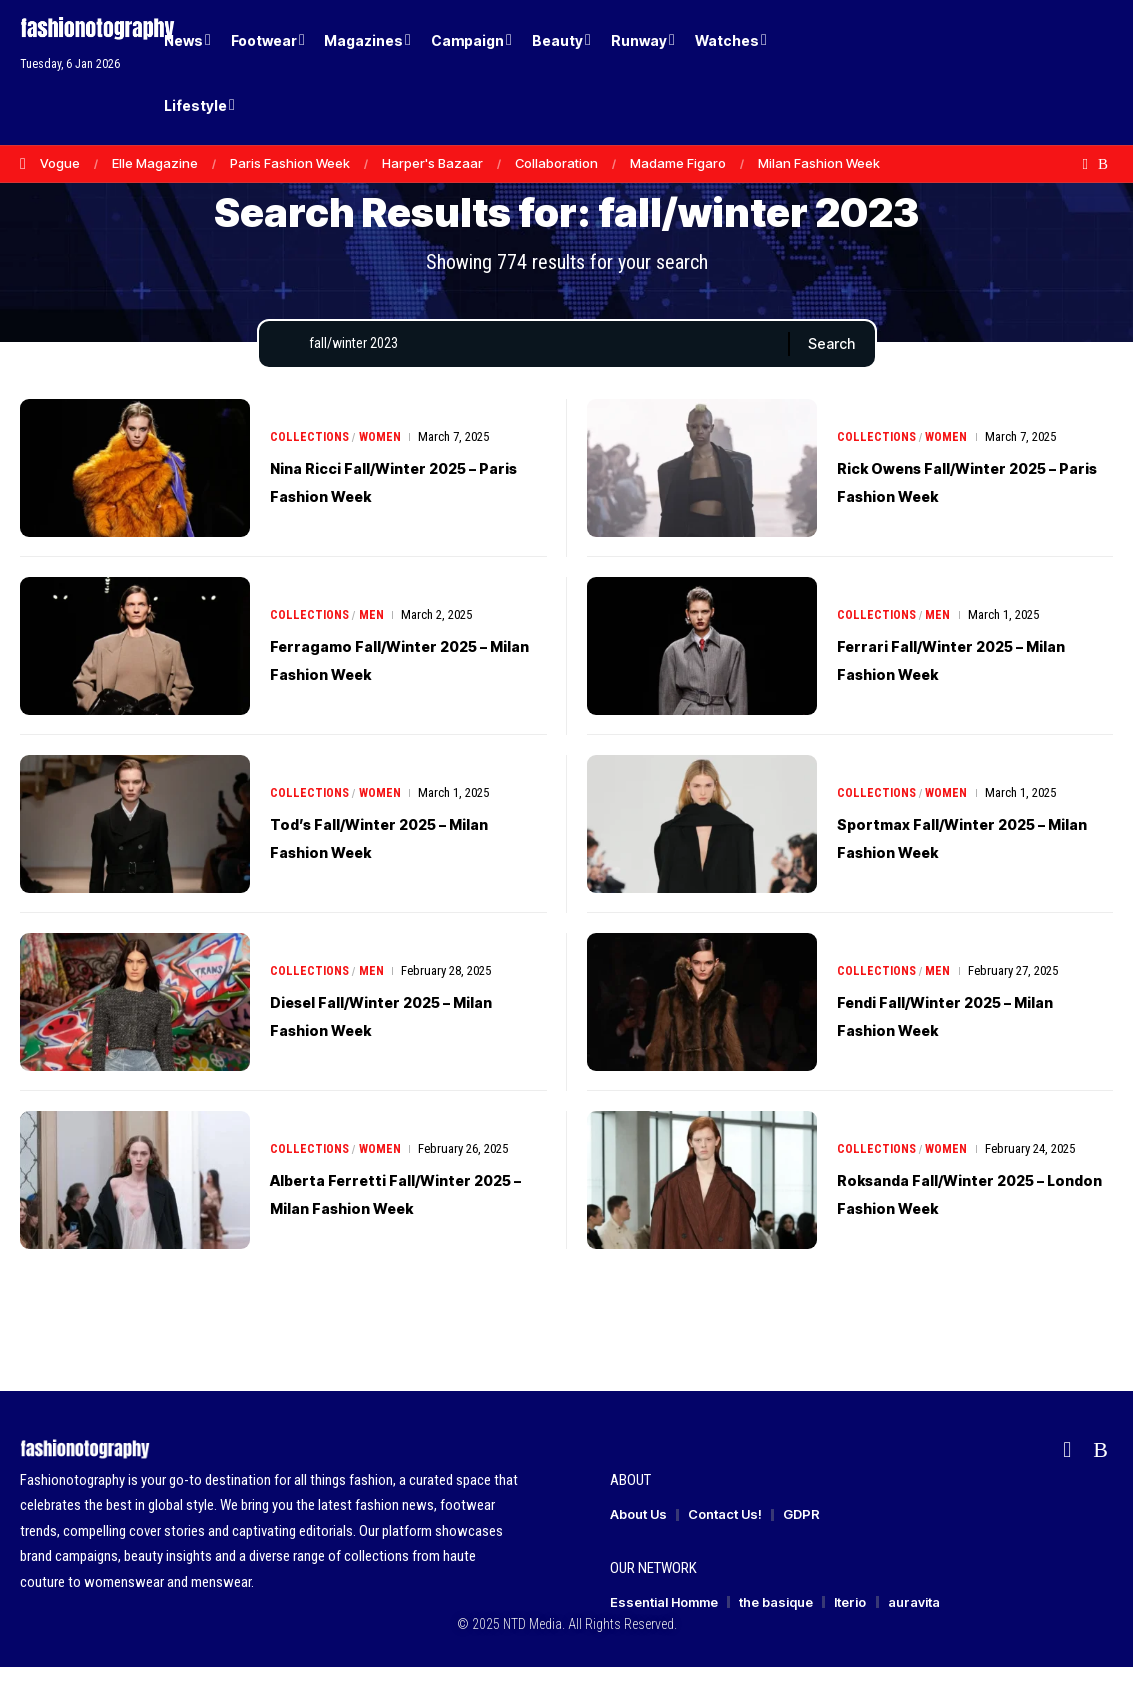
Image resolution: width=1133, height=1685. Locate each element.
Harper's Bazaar (432, 163)
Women (384, 454)
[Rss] (1103, 164)
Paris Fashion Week (290, 163)
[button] (1063, 73)
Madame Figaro (678, 163)
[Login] (1021, 72)
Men (375, 632)
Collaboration (556, 163)
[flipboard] (1085, 164)
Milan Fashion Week (819, 163)
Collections (311, 454)
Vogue (60, 163)
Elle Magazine (155, 163)
